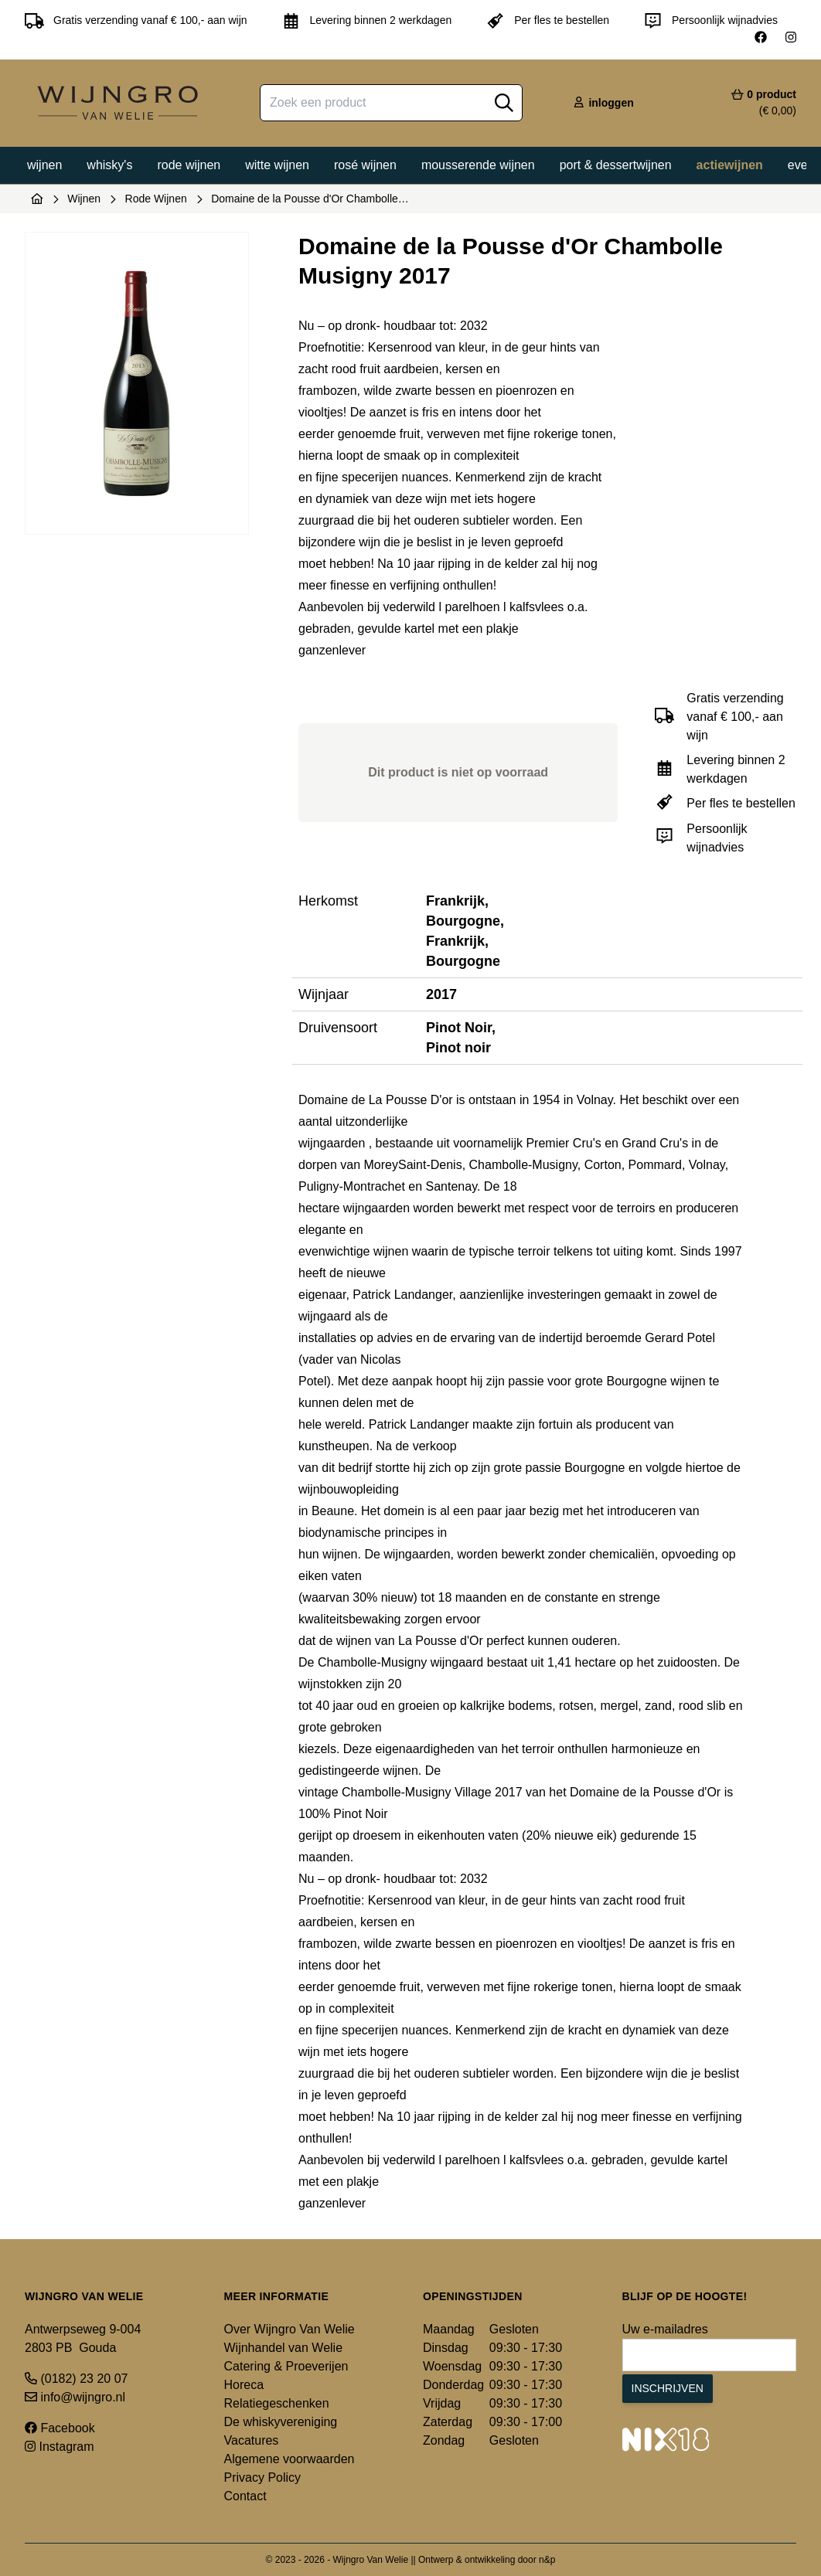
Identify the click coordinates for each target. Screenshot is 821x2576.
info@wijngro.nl (75, 2397)
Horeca (244, 2384)
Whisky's (109, 165)
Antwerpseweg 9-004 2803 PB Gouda (83, 2338)
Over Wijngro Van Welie (289, 2329)
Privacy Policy (262, 2477)
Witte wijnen (277, 165)
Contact (245, 2496)
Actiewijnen (730, 165)
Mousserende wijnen (478, 165)
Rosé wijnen (365, 165)
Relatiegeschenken (276, 2403)
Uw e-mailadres (665, 2329)
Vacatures (251, 2440)
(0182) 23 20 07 (76, 2378)
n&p (547, 2559)
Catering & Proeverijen (286, 2366)
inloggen (603, 103)
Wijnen (44, 165)
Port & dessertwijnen (616, 165)
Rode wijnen (188, 165)
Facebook (60, 2428)
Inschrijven (667, 2388)
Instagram (59, 2446)
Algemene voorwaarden (289, 2459)
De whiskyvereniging (281, 2421)
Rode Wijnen (156, 198)
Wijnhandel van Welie (283, 2347)
